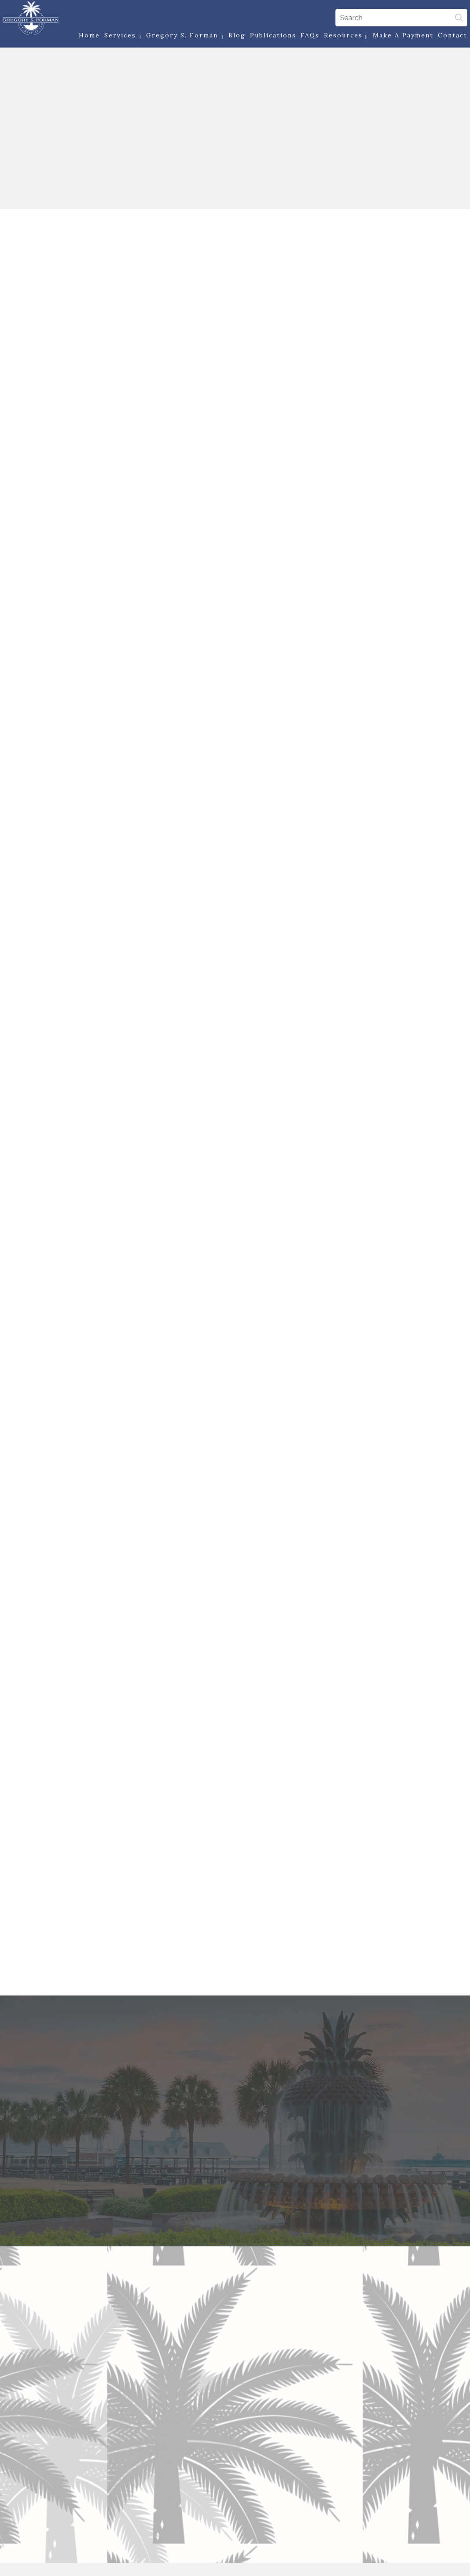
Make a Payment (399, 36)
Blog (233, 36)
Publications (269, 36)
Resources (342, 37)
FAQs (306, 36)
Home (85, 36)
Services (119, 37)
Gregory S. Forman (181, 37)
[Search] (397, 17)
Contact (448, 36)
